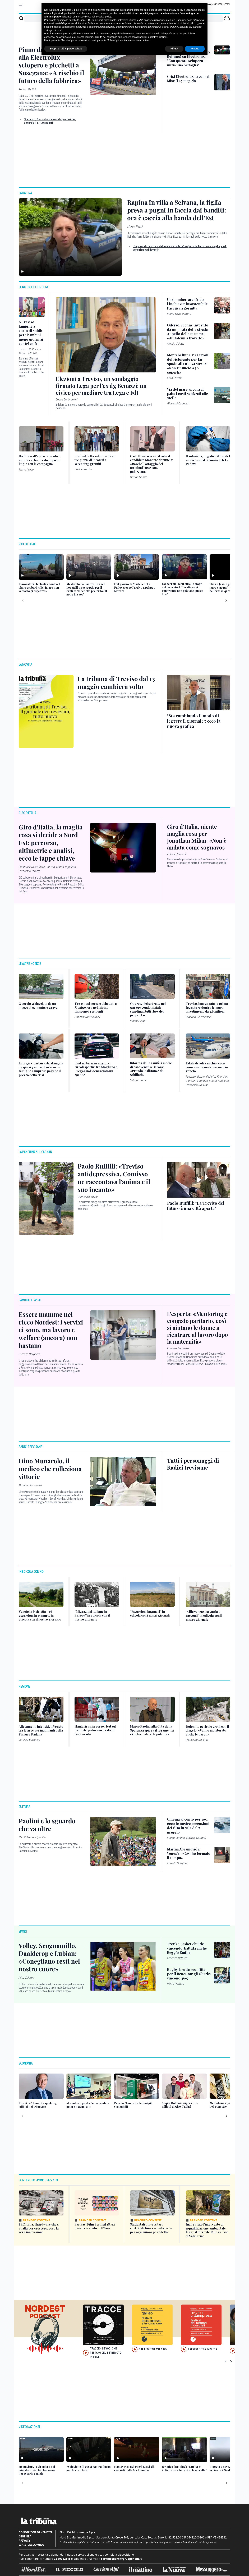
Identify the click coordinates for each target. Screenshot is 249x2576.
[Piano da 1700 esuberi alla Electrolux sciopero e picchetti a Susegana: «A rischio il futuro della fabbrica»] (123, 70)
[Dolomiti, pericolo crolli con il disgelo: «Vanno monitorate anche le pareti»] (208, 1709)
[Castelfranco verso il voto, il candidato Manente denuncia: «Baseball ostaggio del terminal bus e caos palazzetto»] (152, 438)
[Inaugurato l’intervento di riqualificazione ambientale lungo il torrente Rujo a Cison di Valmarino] (208, 2202)
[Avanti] (226, 600)
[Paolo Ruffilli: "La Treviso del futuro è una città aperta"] (198, 1205)
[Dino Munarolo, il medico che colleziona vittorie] (123, 1481)
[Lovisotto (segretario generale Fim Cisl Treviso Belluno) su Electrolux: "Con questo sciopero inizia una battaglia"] (222, 49)
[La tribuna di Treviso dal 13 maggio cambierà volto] (46, 711)
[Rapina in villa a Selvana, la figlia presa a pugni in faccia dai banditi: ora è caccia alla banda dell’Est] (70, 237)
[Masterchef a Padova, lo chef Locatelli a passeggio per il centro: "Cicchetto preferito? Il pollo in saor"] (88, 567)
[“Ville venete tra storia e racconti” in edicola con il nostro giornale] (208, 1594)
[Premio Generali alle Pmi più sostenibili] (136, 2086)
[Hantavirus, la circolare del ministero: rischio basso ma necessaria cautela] (41, 2449)
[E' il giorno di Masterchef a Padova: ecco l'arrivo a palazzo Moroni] (136, 567)
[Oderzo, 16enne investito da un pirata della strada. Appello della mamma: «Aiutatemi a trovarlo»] (189, 331)
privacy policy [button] (175, 9)
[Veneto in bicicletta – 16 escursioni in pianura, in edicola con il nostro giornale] (41, 1594)
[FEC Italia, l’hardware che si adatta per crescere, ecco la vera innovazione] (41, 2202)
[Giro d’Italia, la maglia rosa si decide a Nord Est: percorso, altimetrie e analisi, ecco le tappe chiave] (123, 847)
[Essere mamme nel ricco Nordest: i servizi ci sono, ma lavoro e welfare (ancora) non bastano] (123, 1335)
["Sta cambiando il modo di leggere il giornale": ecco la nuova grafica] (198, 721)
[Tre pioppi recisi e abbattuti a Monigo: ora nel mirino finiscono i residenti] (97, 986)
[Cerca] (21, 18)
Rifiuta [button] (174, 48)
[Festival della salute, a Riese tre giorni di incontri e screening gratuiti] (97, 438)
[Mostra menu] (21, 5)
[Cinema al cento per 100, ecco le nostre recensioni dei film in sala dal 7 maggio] (189, 1825)
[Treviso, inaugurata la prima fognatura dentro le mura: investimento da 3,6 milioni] (208, 986)
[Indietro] (23, 600)
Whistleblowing (31, 2545)
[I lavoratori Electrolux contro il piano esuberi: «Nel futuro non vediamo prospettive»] (41, 567)
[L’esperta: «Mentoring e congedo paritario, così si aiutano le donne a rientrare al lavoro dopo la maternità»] (198, 1327)
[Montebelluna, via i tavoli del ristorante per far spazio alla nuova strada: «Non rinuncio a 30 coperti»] (189, 363)
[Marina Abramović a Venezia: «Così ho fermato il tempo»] (189, 1853)
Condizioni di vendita (36, 2532)
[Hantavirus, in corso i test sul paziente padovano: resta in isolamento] (97, 1709)
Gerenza (25, 2536)
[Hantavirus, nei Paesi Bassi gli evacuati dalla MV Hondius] (136, 2449)
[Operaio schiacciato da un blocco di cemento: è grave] (41, 986)
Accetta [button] (194, 48)
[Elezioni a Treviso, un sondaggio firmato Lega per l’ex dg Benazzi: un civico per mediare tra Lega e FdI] (106, 334)
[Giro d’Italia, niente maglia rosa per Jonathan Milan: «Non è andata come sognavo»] (198, 837)
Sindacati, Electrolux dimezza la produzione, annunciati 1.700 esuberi (50, 121)
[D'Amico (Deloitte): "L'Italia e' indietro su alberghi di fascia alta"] (184, 2449)
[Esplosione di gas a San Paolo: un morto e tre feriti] (88, 2449)
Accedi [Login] (226, 4)
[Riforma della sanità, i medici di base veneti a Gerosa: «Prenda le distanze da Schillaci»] (152, 1046)
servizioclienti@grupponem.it (121, 2559)
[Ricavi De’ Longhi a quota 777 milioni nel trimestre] (41, 2086)
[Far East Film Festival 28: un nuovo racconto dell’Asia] (97, 2202)
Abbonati (217, 4)
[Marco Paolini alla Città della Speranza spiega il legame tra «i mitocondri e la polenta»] (152, 1709)
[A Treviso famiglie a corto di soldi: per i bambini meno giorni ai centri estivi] (32, 307)
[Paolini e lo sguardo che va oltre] (123, 1841)
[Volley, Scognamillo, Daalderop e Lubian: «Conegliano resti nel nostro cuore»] (123, 1966)
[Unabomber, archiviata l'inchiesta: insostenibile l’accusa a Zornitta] (189, 303)
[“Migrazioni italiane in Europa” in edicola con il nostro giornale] (97, 1594)
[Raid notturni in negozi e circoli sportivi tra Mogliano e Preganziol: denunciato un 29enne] (97, 1046)
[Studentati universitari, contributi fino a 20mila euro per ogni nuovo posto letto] (152, 2202)
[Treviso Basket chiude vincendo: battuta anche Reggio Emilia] (189, 1948)
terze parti (98, 20)
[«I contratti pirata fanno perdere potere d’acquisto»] (88, 2086)
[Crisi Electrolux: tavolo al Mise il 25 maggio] (189, 78)
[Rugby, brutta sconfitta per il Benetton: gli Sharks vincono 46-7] (189, 1973)
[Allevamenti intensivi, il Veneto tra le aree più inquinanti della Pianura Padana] (41, 1709)
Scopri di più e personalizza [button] (66, 48)
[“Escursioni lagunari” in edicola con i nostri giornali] (152, 1594)
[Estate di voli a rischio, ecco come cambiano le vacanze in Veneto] (208, 1046)
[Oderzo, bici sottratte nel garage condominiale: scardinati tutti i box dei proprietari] (152, 986)
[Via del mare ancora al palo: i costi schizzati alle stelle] (189, 393)
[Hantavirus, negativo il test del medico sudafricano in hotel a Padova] (208, 438)
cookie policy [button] (104, 16)
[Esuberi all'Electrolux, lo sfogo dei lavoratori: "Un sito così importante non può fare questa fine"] (184, 566)
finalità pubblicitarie (64, 26)
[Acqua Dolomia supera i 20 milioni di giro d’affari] (184, 2086)
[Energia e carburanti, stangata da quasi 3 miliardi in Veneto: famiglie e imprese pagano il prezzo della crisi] (41, 1046)
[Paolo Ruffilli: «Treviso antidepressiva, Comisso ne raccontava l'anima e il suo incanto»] (46, 1198)
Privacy (24, 2540)
